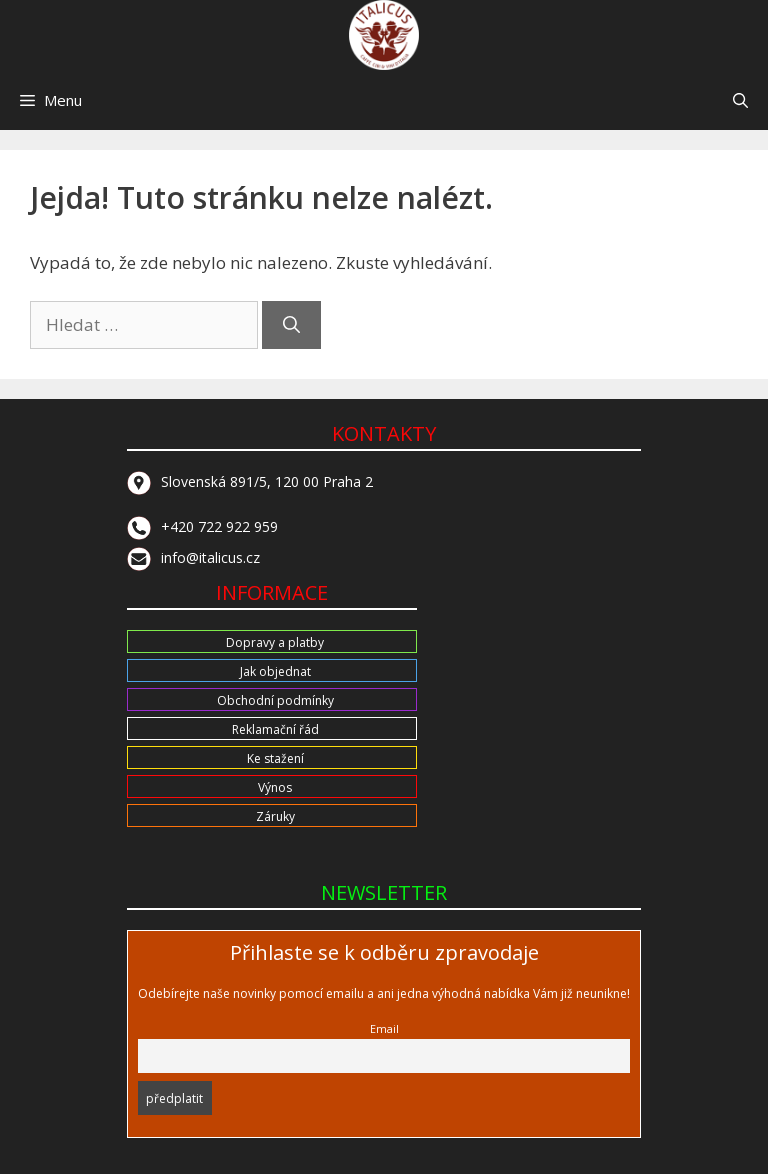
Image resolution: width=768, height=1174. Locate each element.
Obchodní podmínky (275, 700)
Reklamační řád (275, 729)
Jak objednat (275, 671)
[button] (740, 100)
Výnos (275, 787)
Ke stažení (275, 758)
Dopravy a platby (275, 642)
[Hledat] (291, 325)
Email (384, 1028)
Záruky (275, 816)
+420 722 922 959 (202, 526)
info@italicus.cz (193, 557)
